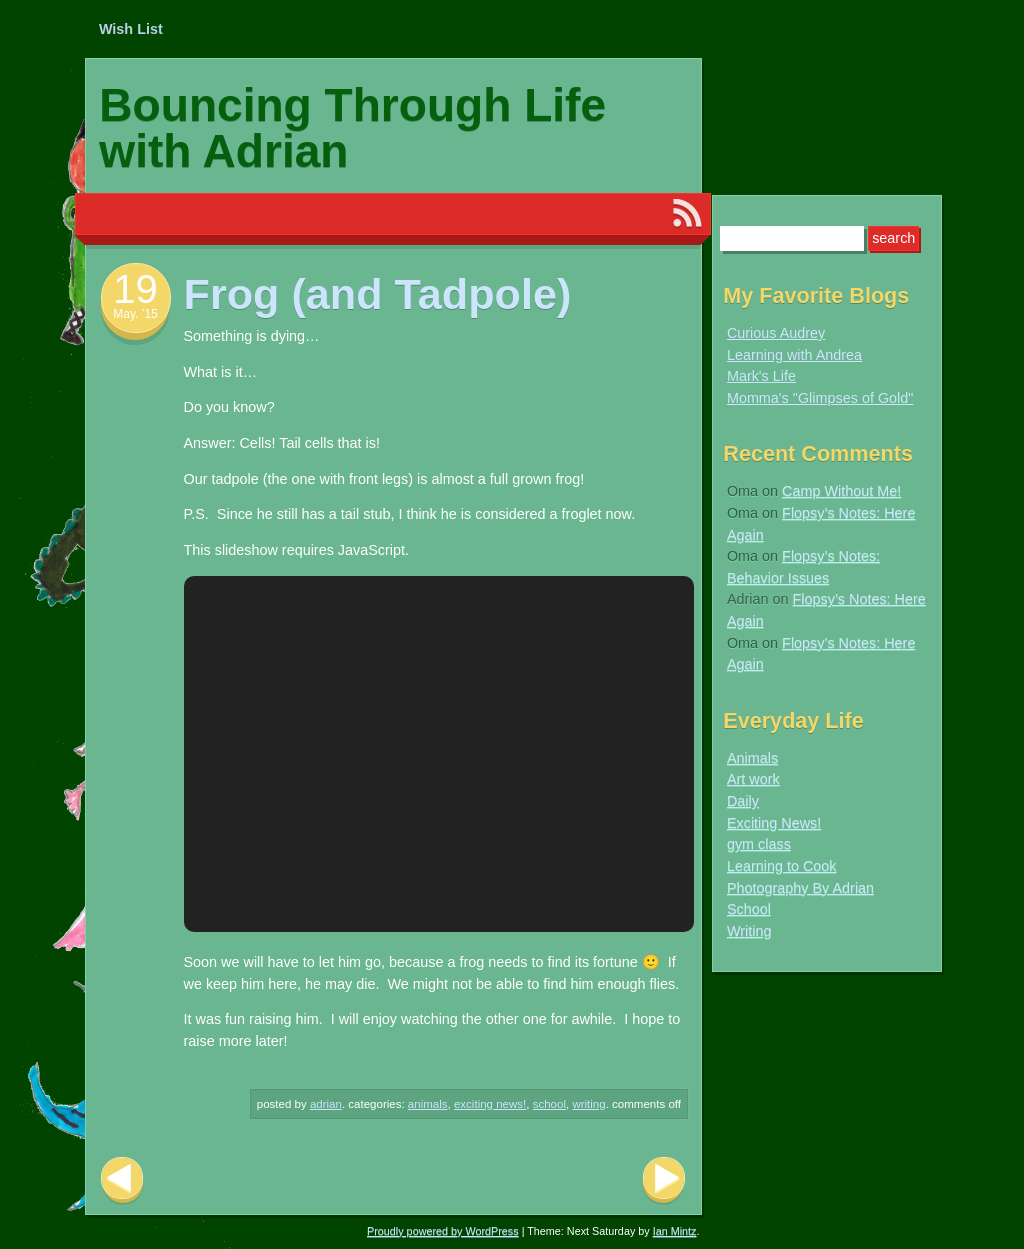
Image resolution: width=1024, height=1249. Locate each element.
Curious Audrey (776, 333)
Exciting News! (490, 1104)
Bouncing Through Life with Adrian (352, 128)
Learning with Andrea (794, 355)
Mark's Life (761, 376)
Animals (428, 1104)
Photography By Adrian (800, 888)
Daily (743, 801)
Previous (122, 1180)
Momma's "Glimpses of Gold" (820, 398)
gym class (759, 844)
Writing (588, 1104)
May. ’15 (135, 314)
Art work (753, 779)
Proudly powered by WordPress (443, 1231)
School (549, 1104)
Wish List (131, 29)
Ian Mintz (675, 1231)
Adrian (326, 1104)
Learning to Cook (782, 866)
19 (135, 289)
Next (664, 1180)
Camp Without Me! (841, 491)
